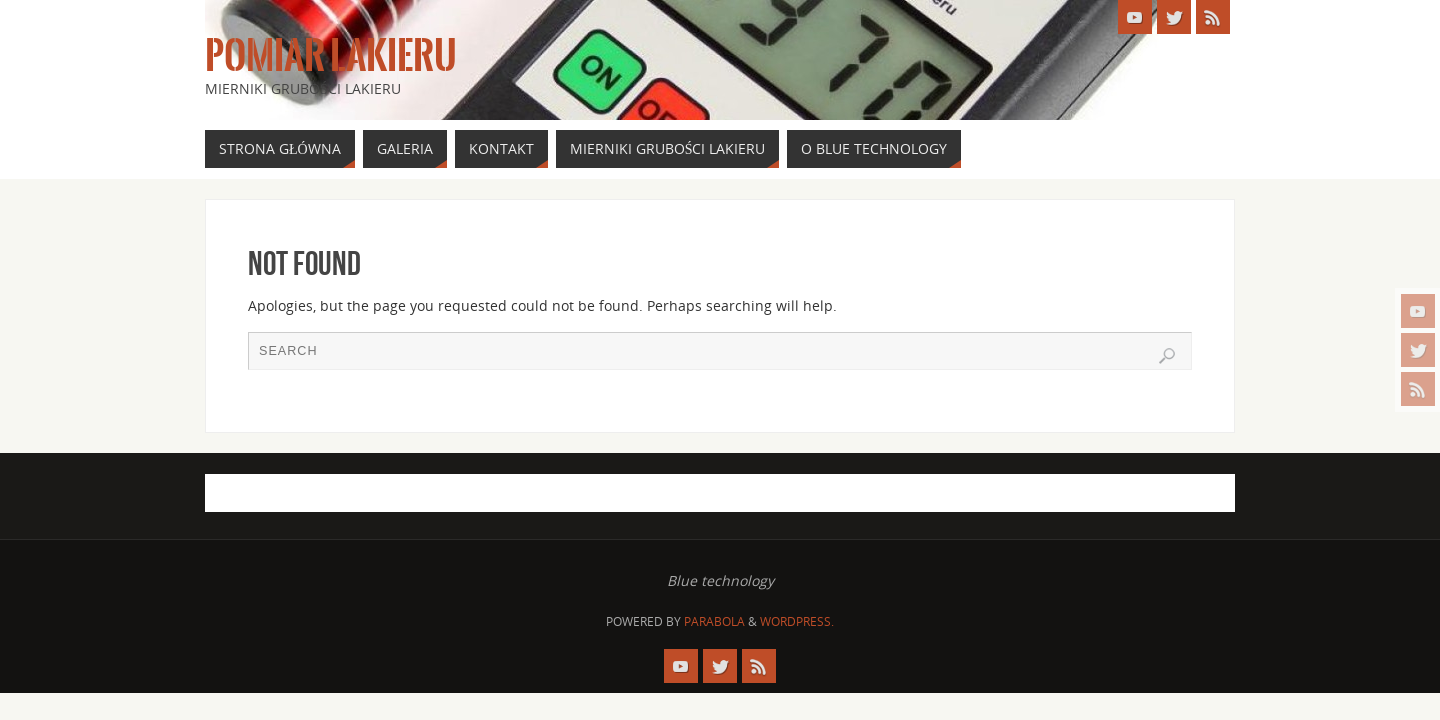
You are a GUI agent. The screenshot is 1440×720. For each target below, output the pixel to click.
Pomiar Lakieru (331, 56)
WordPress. (797, 621)
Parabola (714, 621)
